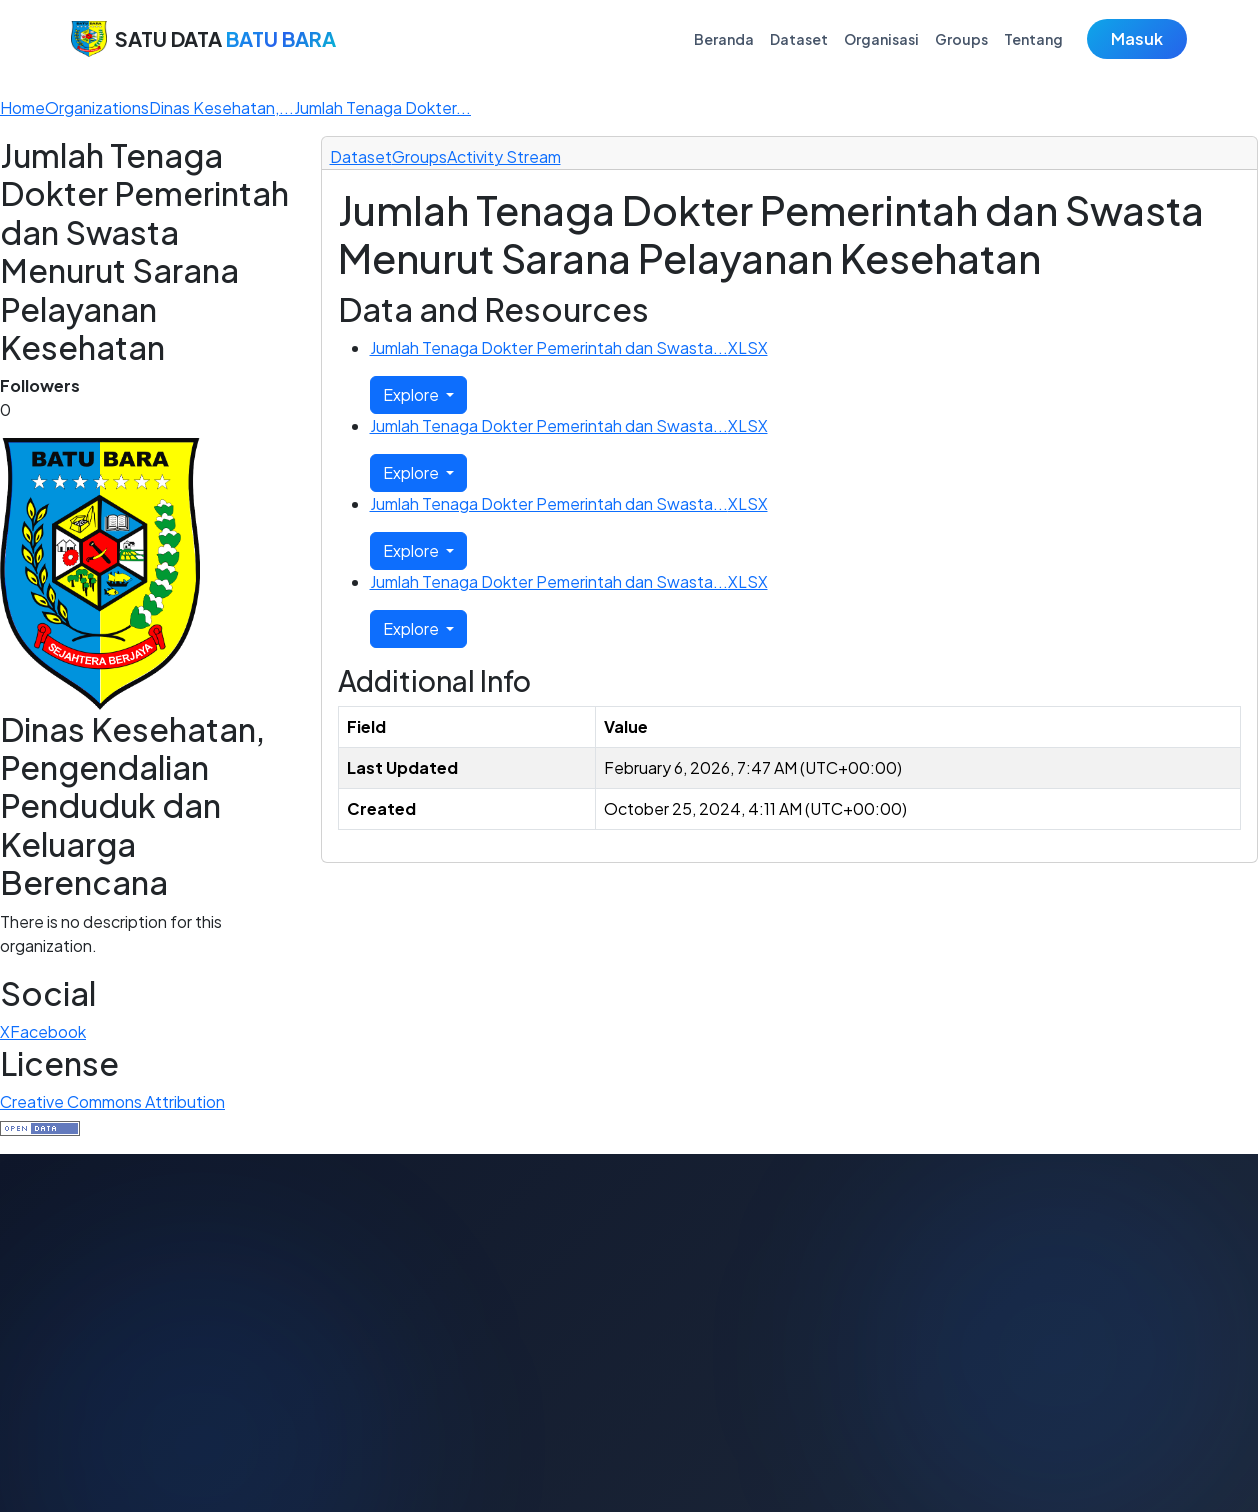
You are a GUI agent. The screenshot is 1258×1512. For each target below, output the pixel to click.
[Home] (22, 107)
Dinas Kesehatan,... (221, 107)
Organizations (97, 107)
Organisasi (881, 39)
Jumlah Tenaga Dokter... (382, 107)
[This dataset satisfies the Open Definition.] (40, 1125)
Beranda (724, 39)
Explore (412, 394)
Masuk (1137, 38)
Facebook (48, 1031)
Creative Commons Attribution (112, 1101)
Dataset (799, 39)
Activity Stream (504, 156)
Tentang (1033, 39)
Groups (961, 39)
